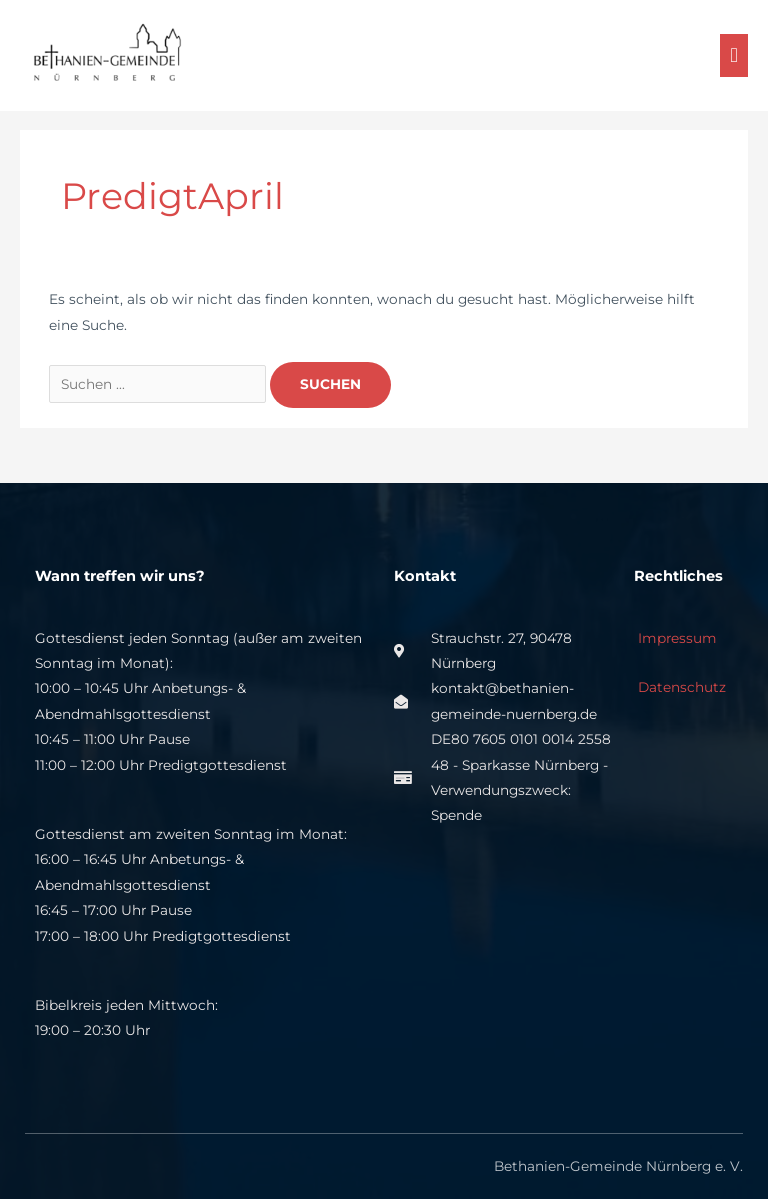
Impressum (675, 638)
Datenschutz (680, 687)
